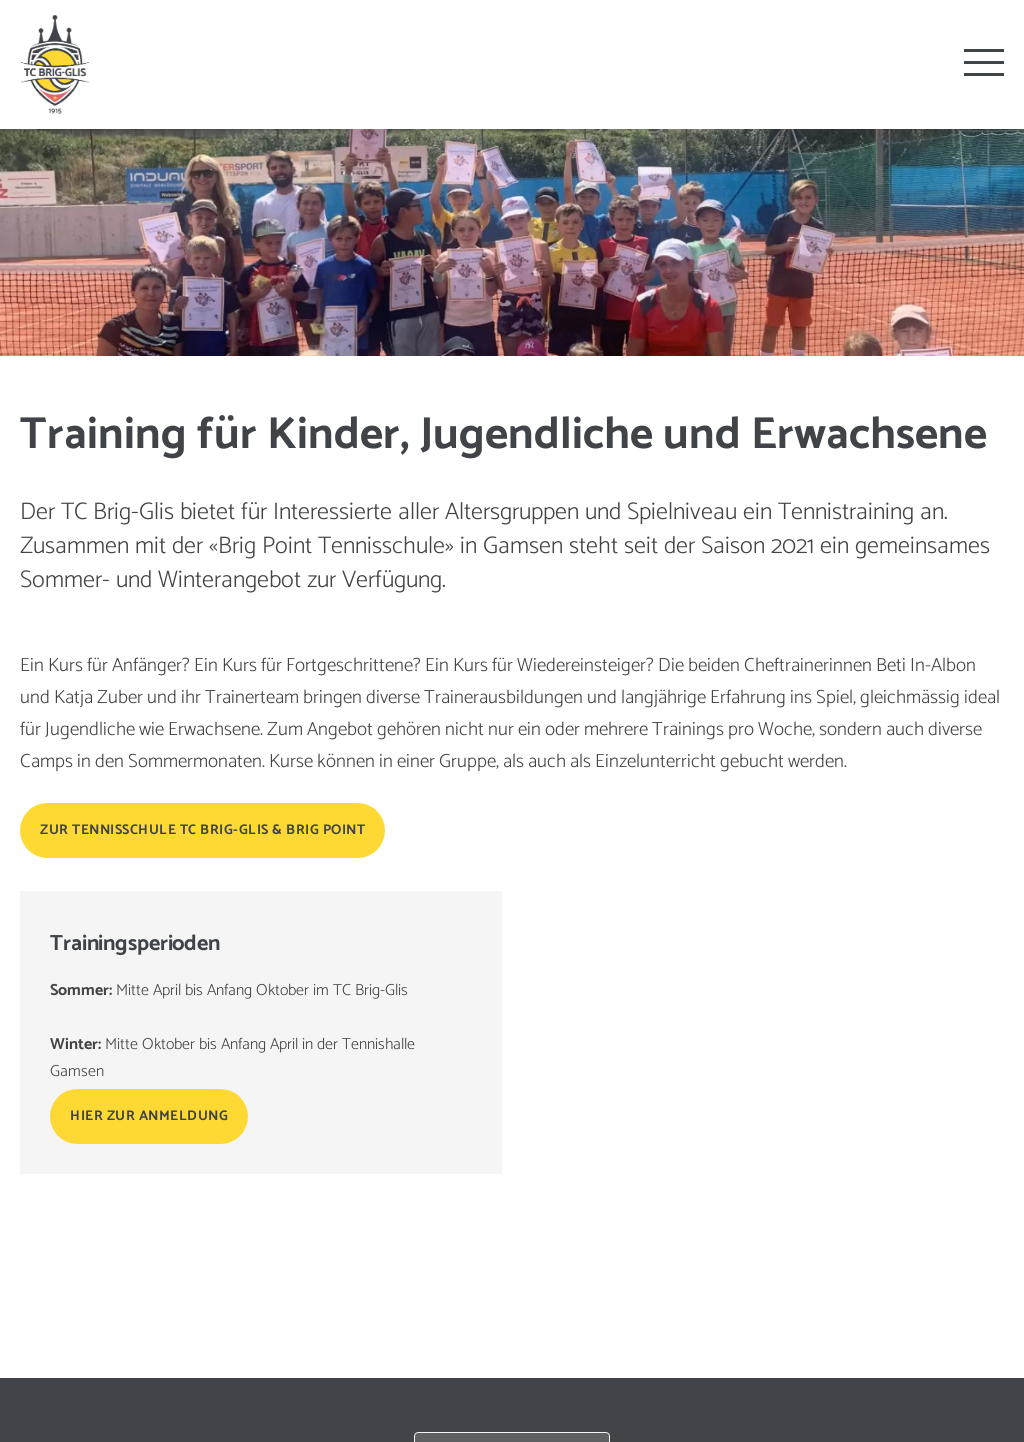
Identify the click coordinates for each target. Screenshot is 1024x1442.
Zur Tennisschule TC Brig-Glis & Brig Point (202, 830)
